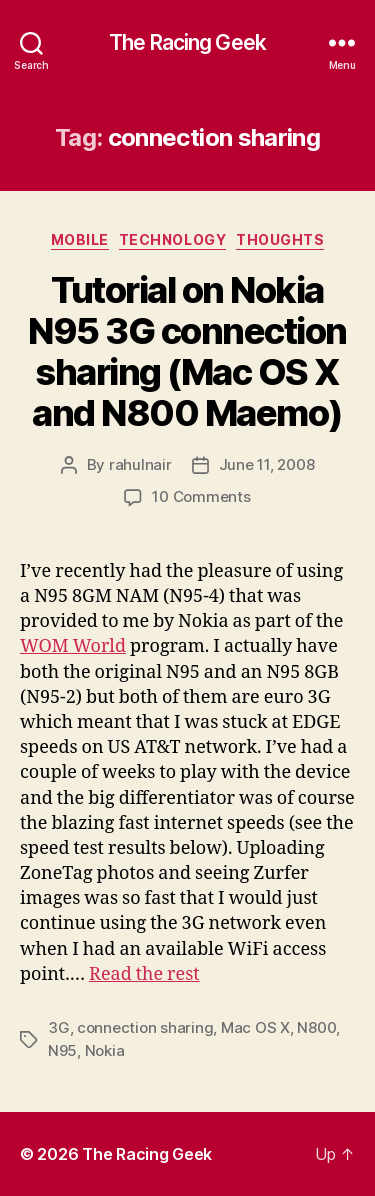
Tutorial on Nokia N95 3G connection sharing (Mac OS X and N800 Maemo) (187, 351)
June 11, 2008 (267, 464)
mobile (80, 239)
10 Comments (201, 496)
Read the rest (144, 974)
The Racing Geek (187, 42)
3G (59, 1027)
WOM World (73, 646)
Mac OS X (255, 1027)
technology (172, 239)
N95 (62, 1050)
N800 (316, 1027)
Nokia (105, 1050)
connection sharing (145, 1027)
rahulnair (140, 464)
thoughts (280, 239)
